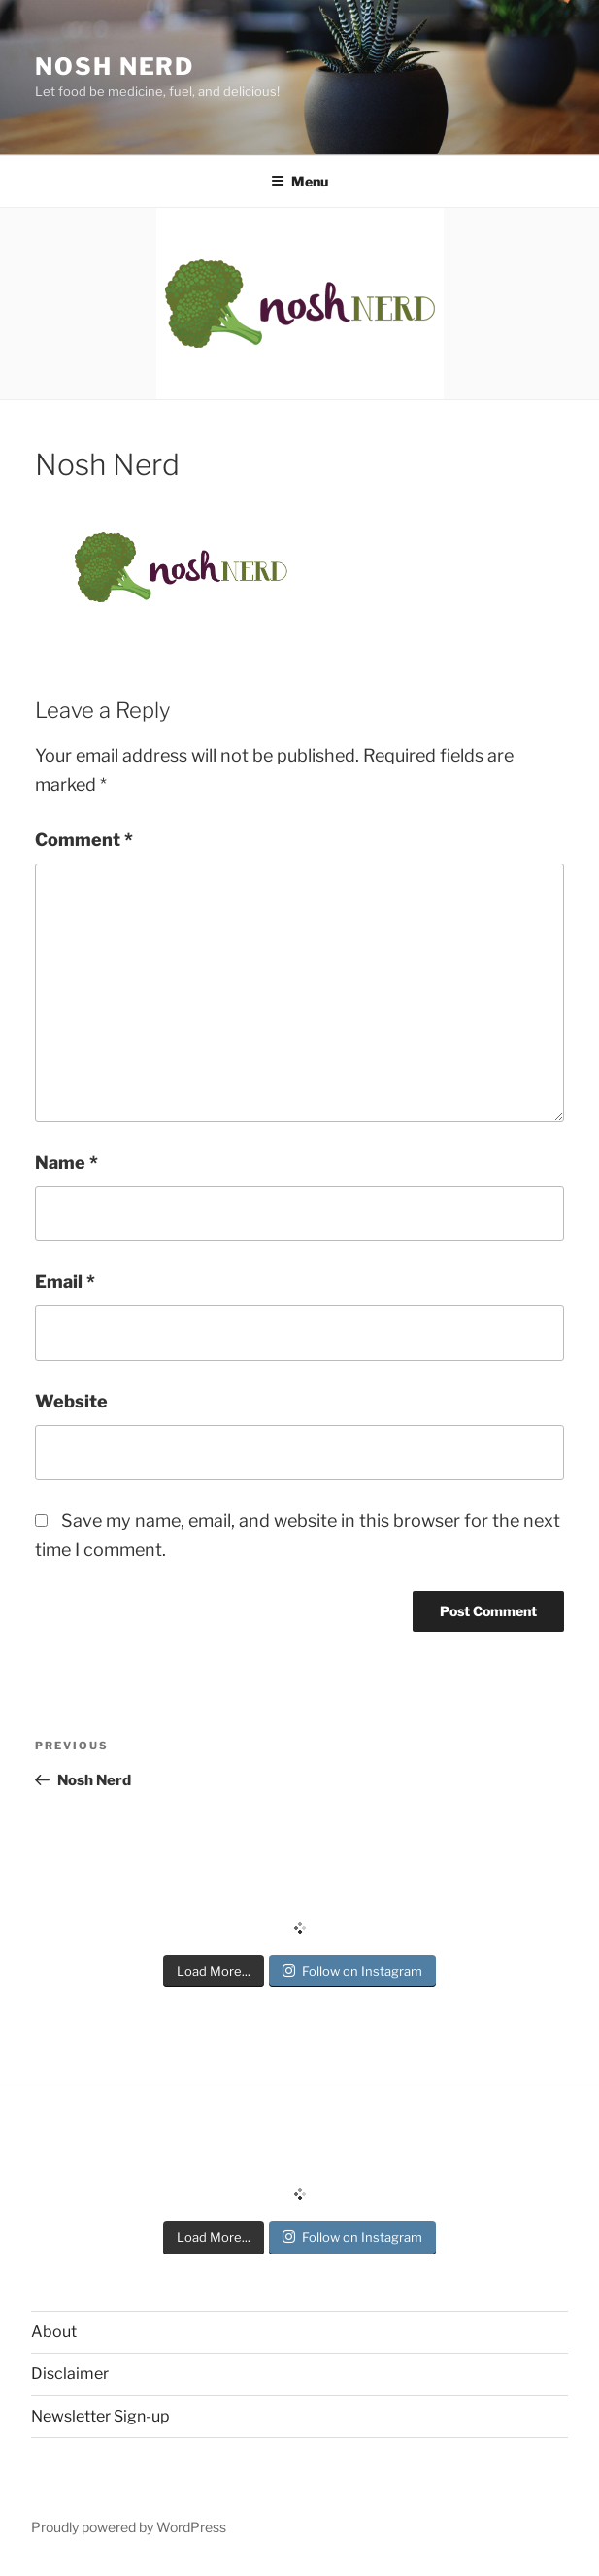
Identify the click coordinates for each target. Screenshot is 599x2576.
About (54, 2331)
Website (71, 1401)
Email (65, 1281)
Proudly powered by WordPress (128, 2527)
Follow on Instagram (352, 1971)
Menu (299, 181)
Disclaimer (70, 2373)
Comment (84, 840)
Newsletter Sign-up (100, 2416)
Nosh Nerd (114, 66)
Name (66, 1162)
